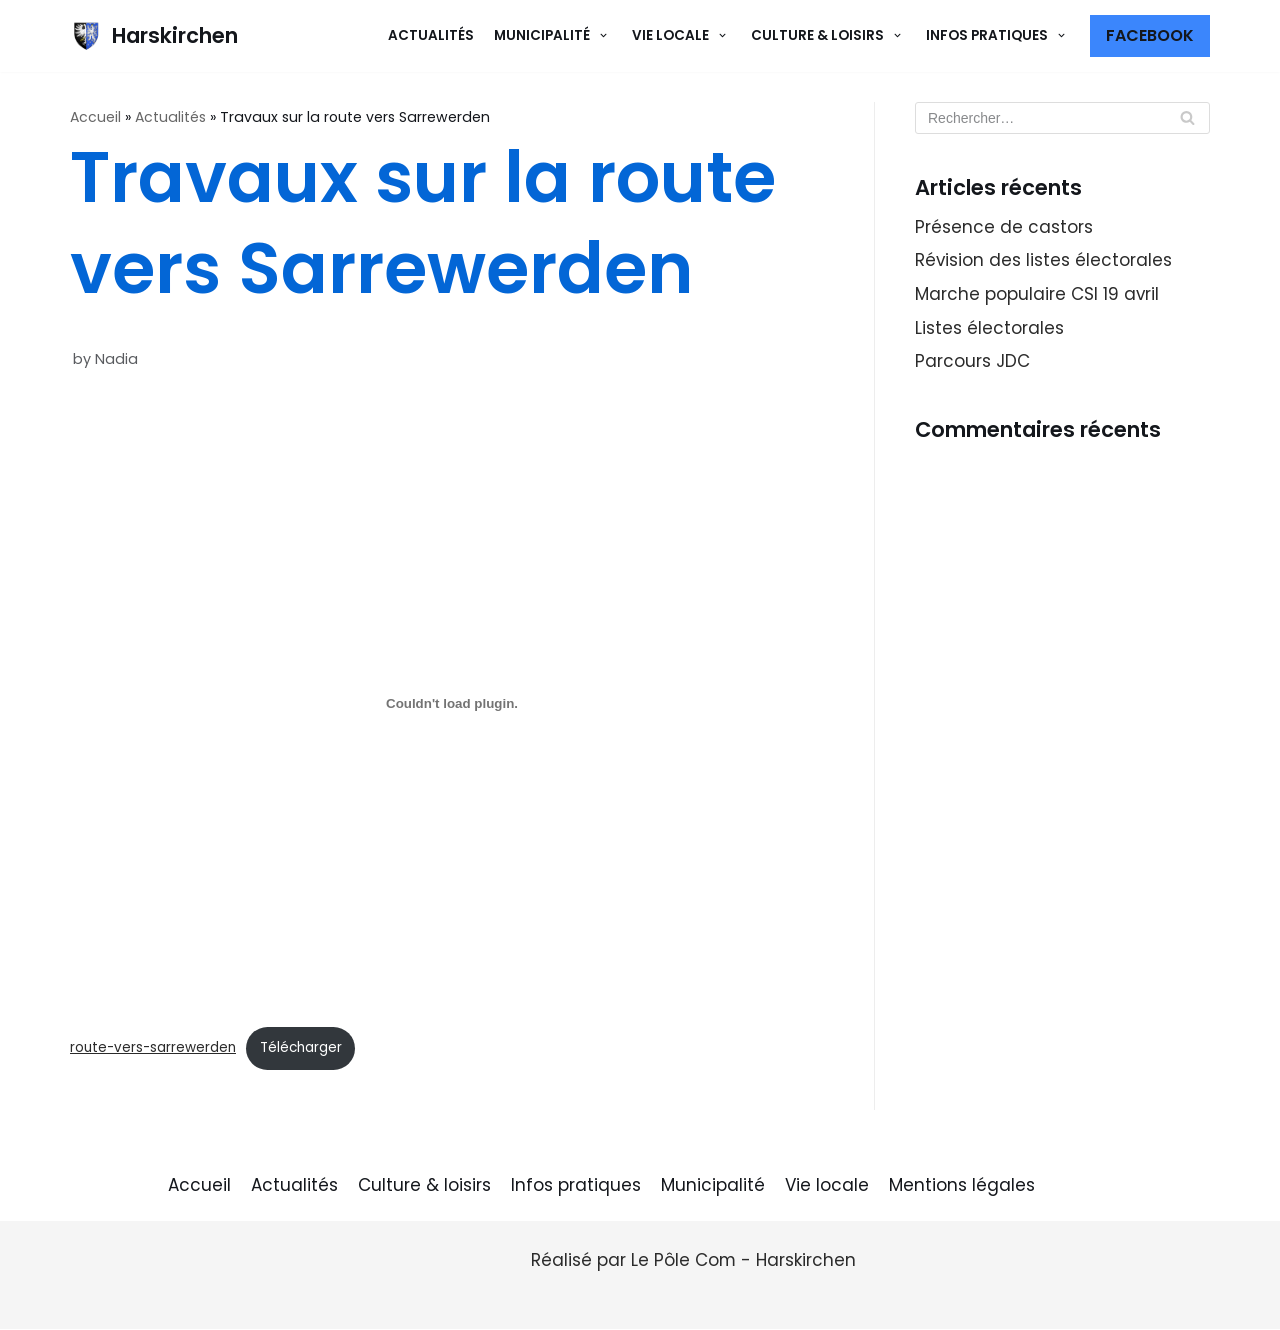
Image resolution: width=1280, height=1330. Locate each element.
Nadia (116, 359)
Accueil (96, 117)
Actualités (431, 35)
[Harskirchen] (154, 36)
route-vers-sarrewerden (153, 1048)
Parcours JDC (972, 363)
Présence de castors (1004, 227)
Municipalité (713, 1186)
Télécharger (301, 1048)
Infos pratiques (576, 1186)
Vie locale (827, 1186)
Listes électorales (989, 329)
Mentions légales (962, 1186)
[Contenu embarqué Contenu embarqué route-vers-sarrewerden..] (452, 704)
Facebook (1150, 35)
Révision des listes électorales (1044, 261)
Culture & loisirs (424, 1186)
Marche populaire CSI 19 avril (1037, 295)
